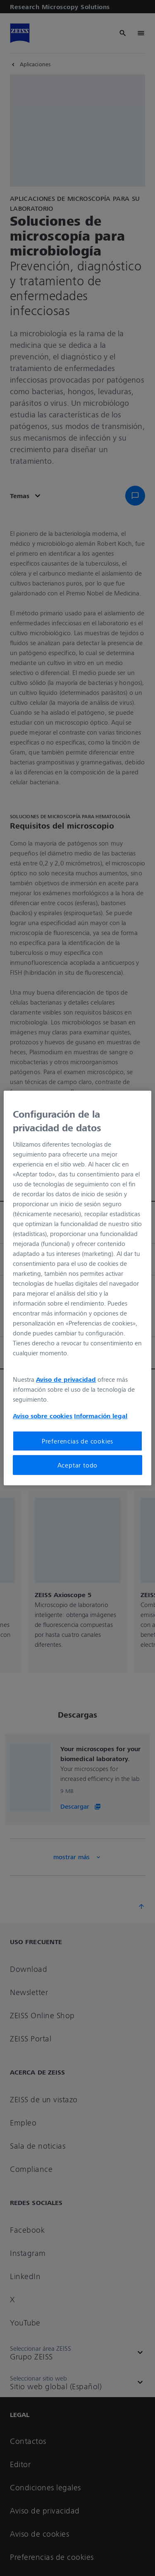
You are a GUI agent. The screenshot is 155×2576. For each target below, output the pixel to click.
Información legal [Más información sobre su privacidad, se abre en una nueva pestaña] (100, 1415)
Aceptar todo (77, 1465)
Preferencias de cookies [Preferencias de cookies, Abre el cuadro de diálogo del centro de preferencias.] (77, 1441)
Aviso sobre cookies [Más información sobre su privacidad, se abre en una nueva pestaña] (42, 1415)
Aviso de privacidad (66, 1379)
